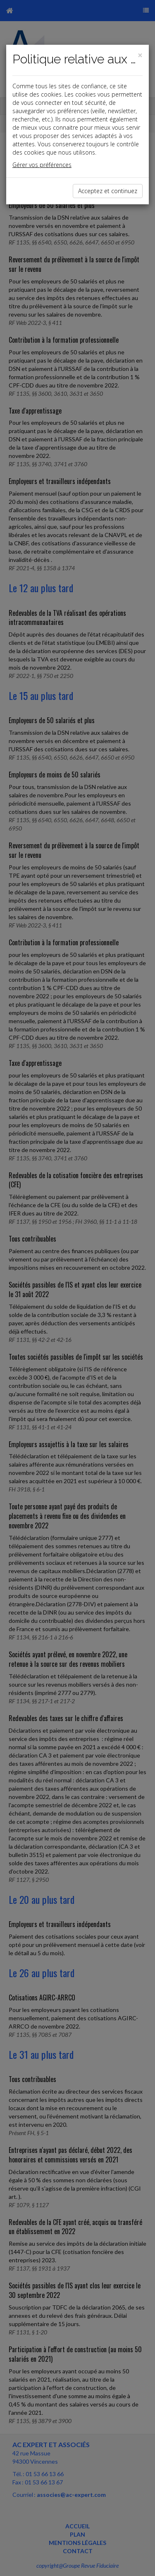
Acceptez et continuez (107, 191)
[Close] (140, 55)
